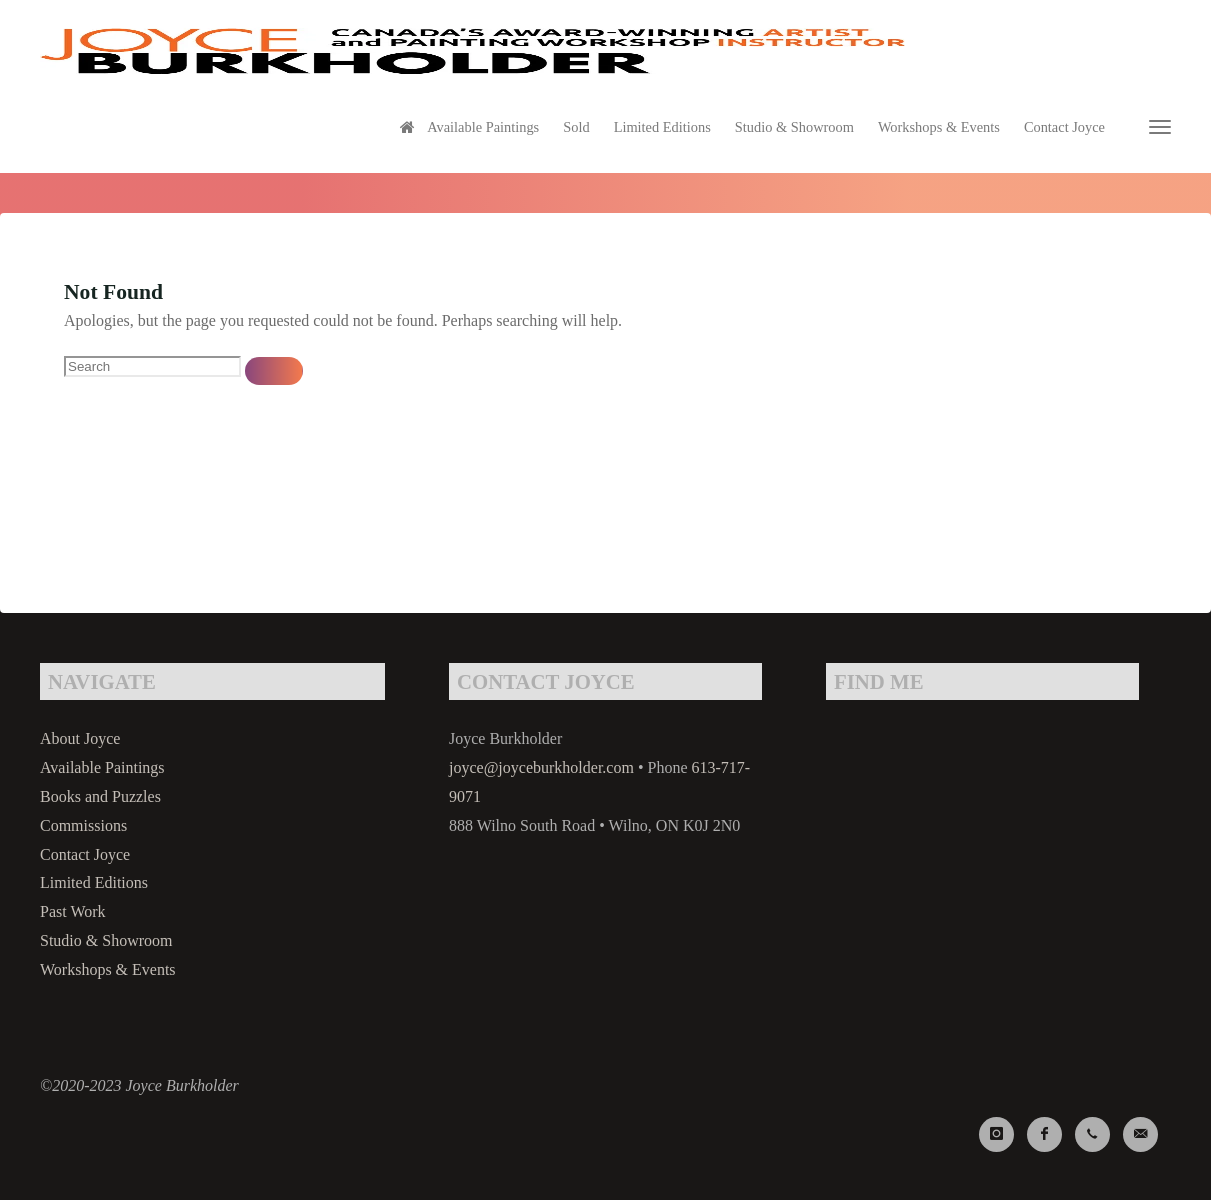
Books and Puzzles (100, 796)
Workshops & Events (108, 969)
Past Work (73, 911)
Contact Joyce (85, 854)
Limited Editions (94, 882)
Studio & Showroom (106, 940)
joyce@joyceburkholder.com (541, 767)
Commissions (83, 825)
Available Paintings (102, 767)
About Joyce (80, 738)
